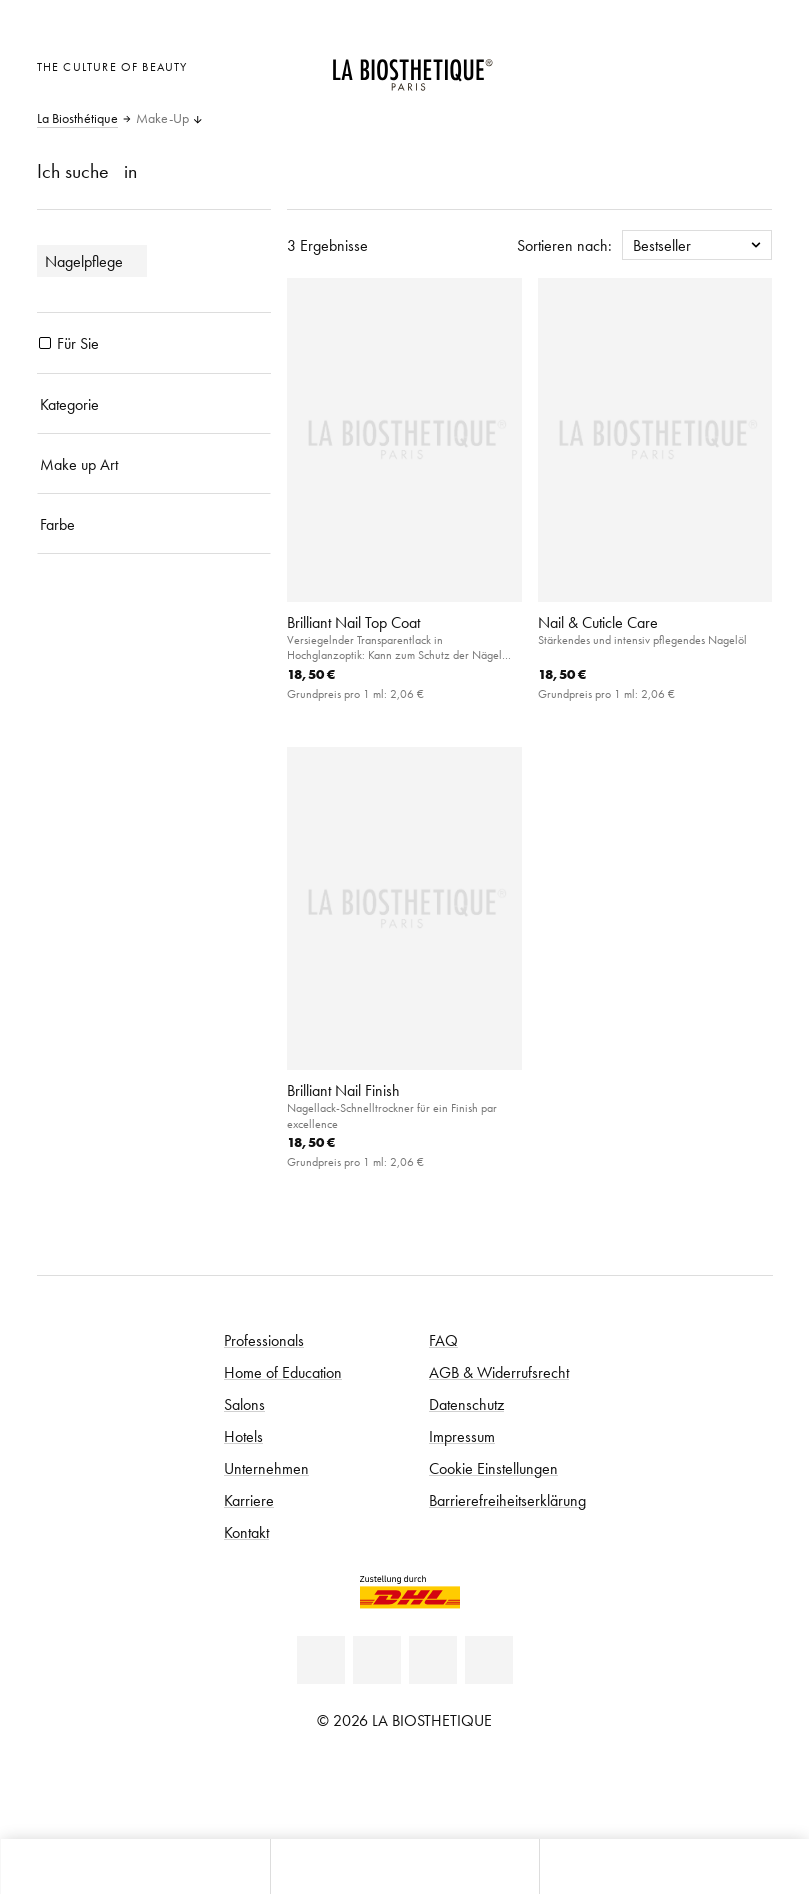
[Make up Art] (154, 464)
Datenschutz (466, 1404)
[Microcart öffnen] (751, 64)
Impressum (462, 1436)
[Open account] (702, 64)
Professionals (264, 1340)
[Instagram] (489, 1660)
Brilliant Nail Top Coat (353, 622)
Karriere (249, 1500)
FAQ (443, 1340)
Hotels (243, 1436)
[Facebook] (377, 1660)
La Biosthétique (77, 119)
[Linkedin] (321, 1660)
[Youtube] (433, 1660)
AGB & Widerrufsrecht (499, 1372)
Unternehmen (266, 1468)
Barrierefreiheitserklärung (507, 1500)
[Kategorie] (154, 404)
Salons (244, 1404)
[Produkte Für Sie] (45, 343)
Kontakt (246, 1532)
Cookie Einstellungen (493, 1468)
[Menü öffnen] (405, 1866)
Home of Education (283, 1372)
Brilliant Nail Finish (343, 1090)
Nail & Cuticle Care (598, 622)
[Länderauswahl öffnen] (653, 64)
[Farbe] (154, 524)
